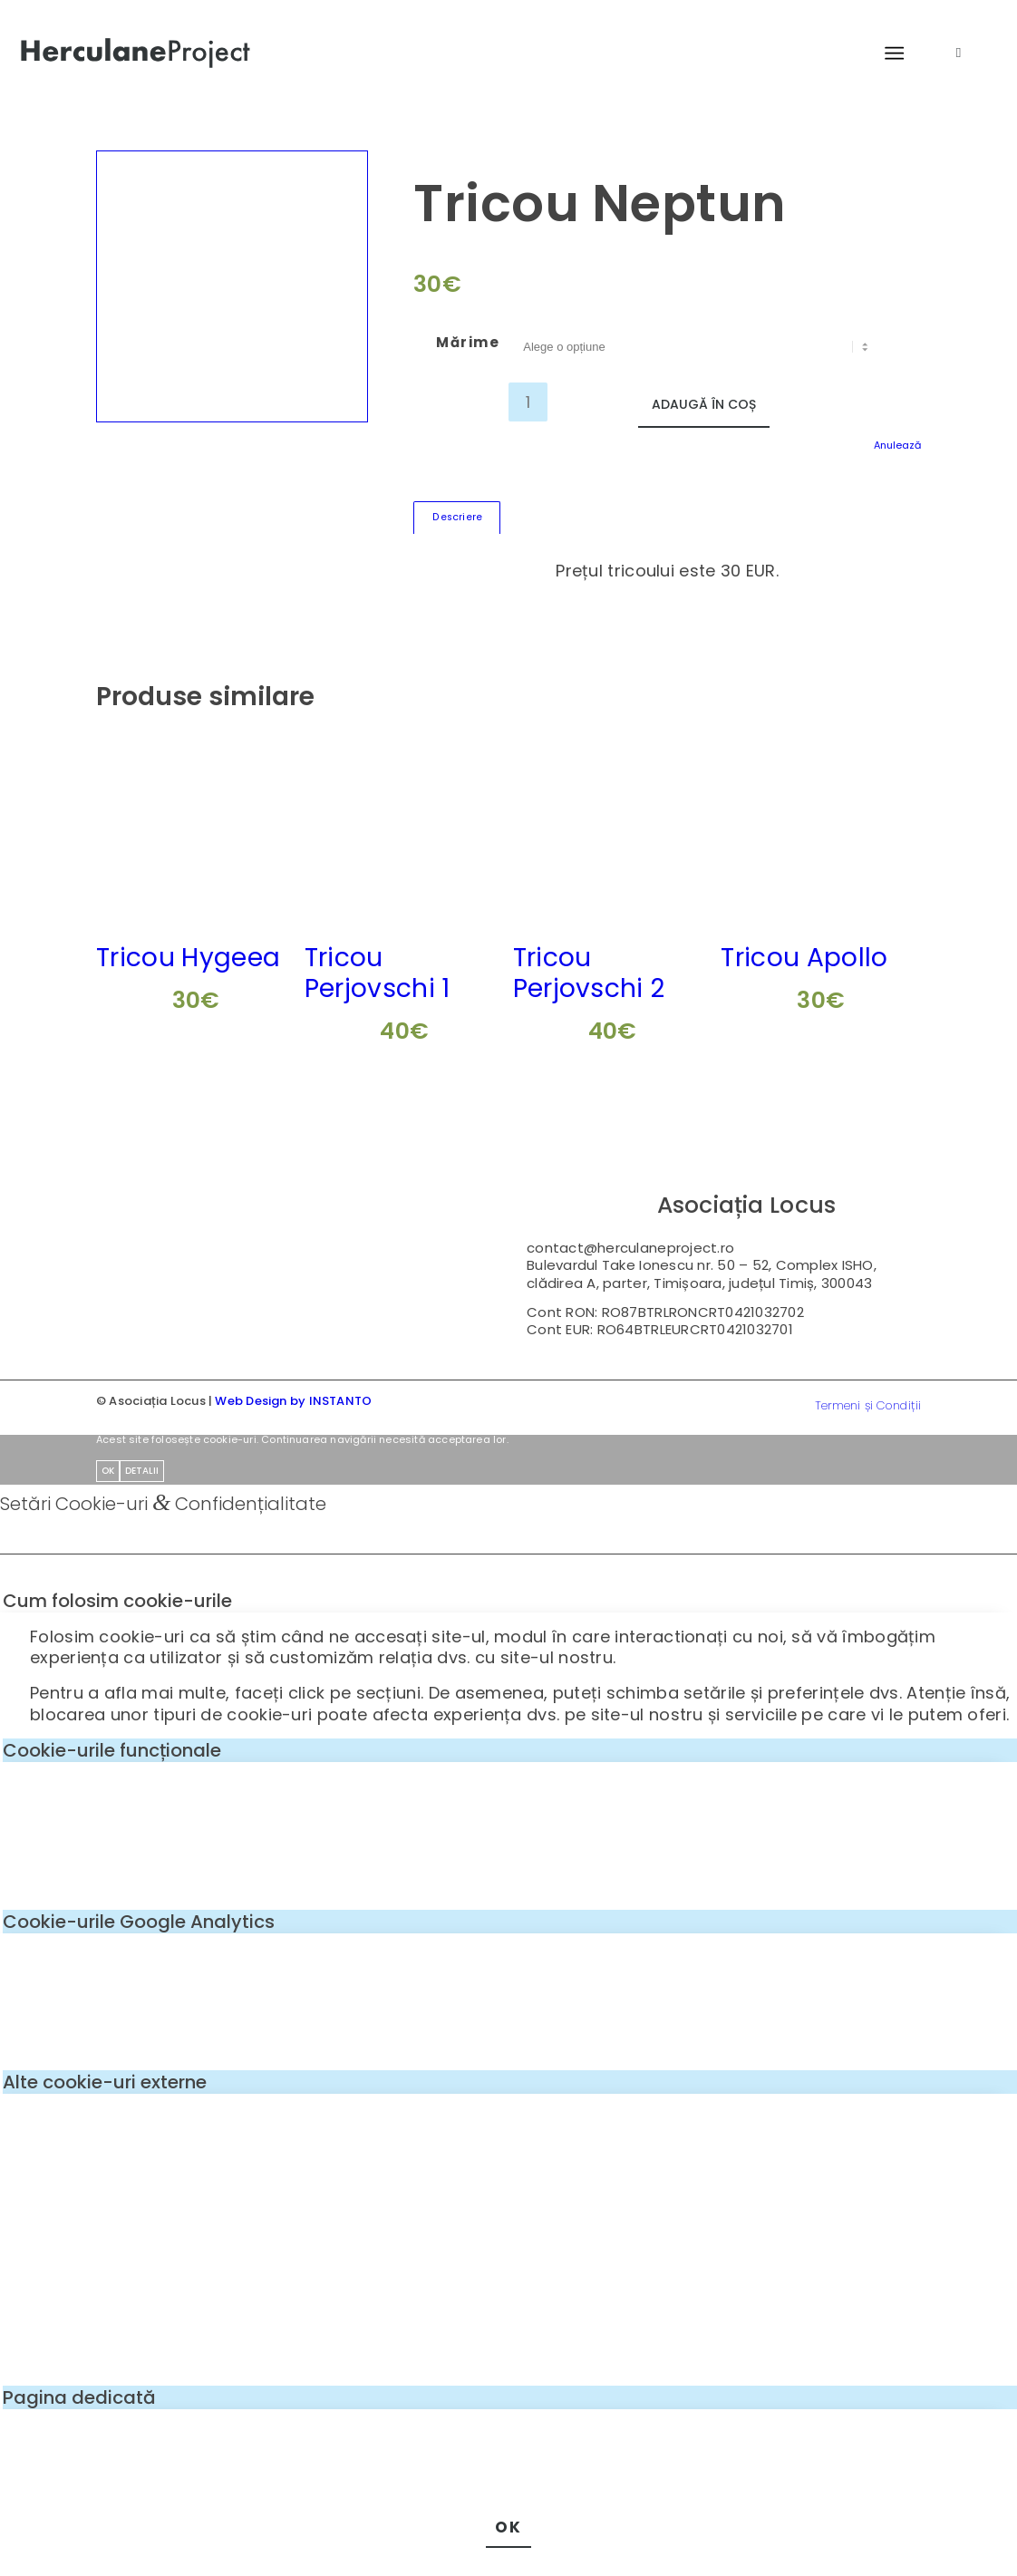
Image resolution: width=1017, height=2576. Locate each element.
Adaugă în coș (704, 404)
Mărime (467, 342)
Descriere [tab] (457, 517)
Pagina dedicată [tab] (79, 2397)
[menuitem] (890, 54)
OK (108, 1470)
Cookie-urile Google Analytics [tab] (139, 1921)
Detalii (142, 1470)
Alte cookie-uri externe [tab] (105, 2082)
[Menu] (886, 54)
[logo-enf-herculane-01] (136, 53)
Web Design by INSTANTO (293, 1400)
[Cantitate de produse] (527, 402)
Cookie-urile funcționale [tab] (112, 1750)
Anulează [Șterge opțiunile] (897, 445)
